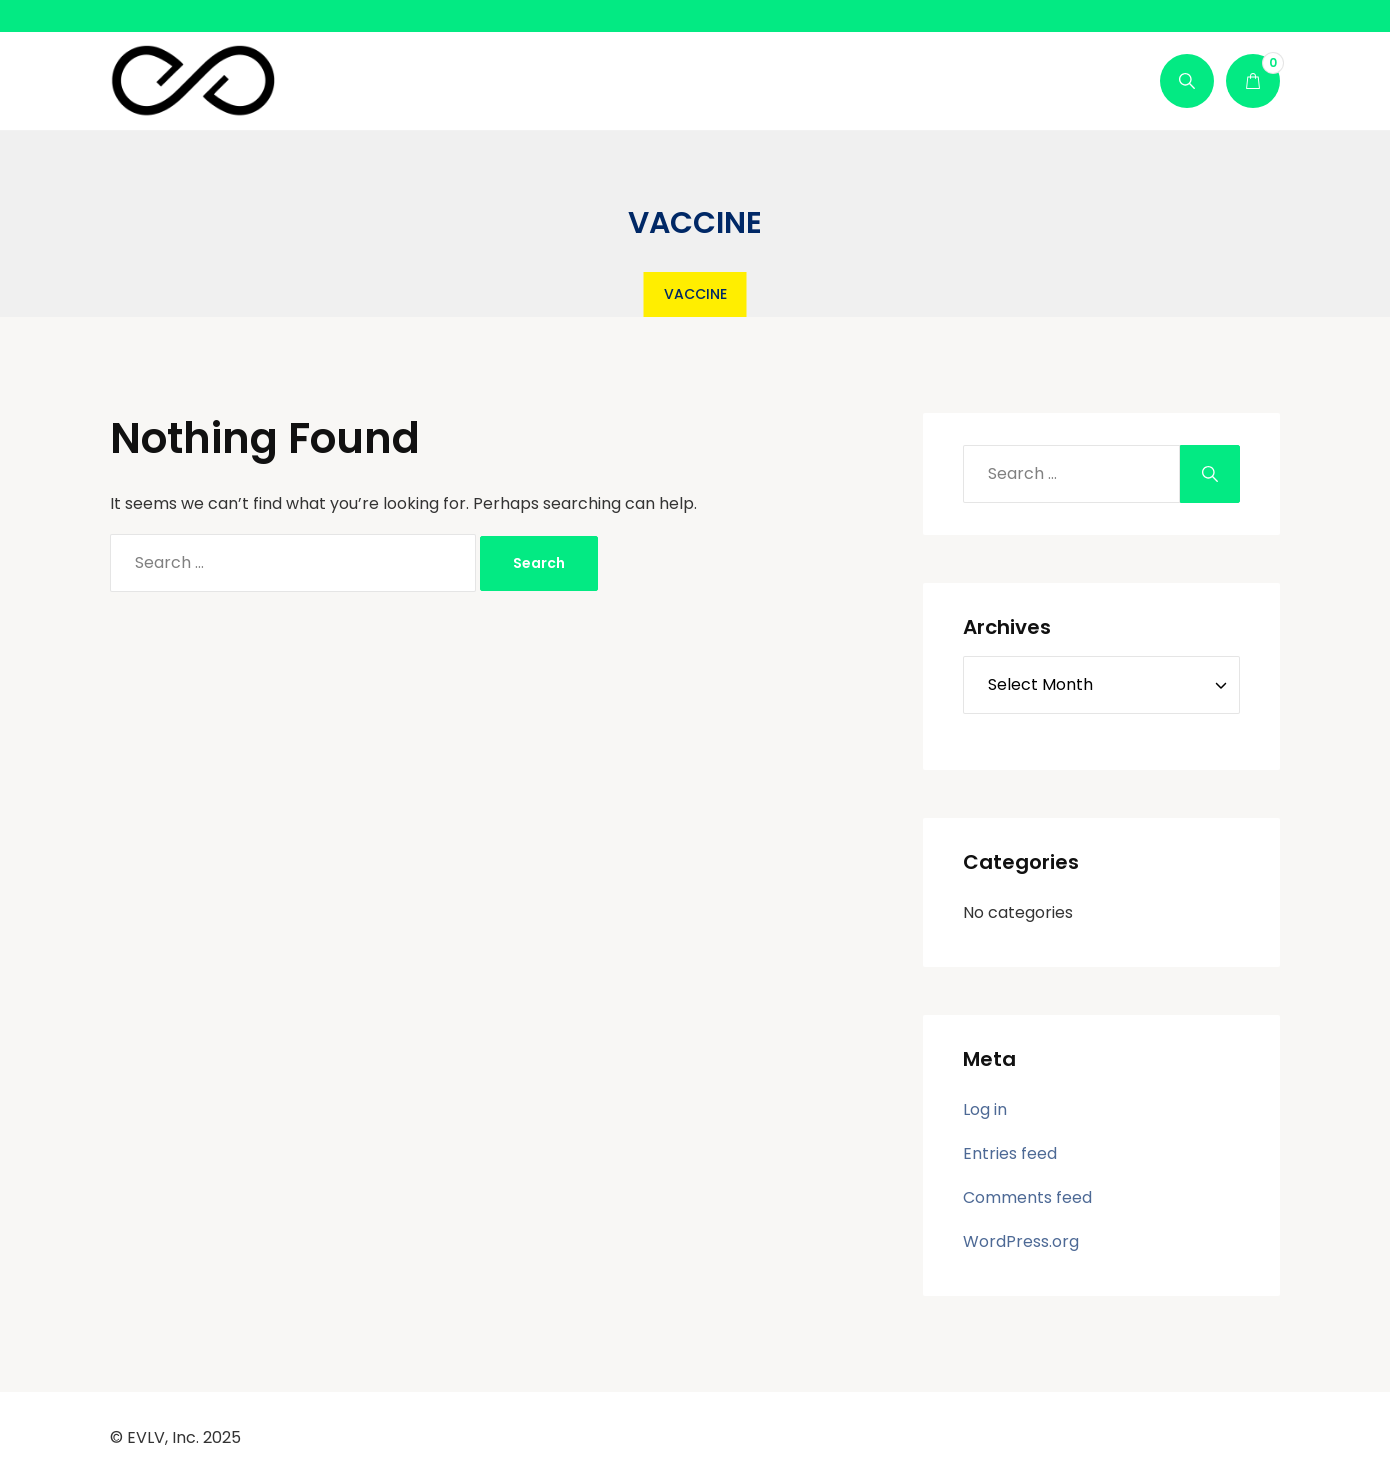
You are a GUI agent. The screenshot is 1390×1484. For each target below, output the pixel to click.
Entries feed (1010, 1153)
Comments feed (1027, 1197)
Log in (985, 1109)
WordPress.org (1021, 1241)
